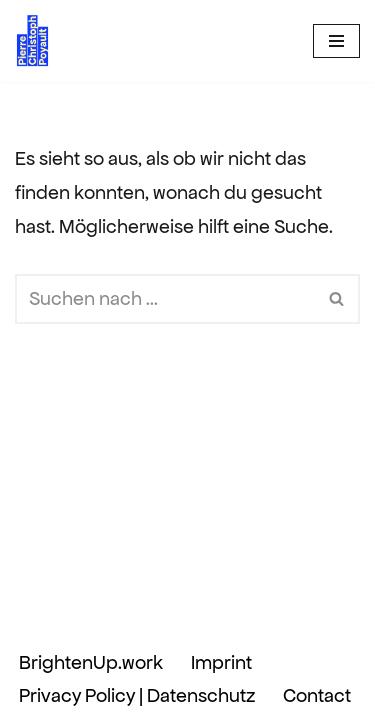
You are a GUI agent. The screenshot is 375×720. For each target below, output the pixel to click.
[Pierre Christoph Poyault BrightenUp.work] (33, 41)
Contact (317, 695)
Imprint (221, 662)
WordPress (283, 612)
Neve (69, 612)
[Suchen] (165, 299)
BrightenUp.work (91, 662)
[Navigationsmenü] (336, 41)
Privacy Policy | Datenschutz (137, 695)
